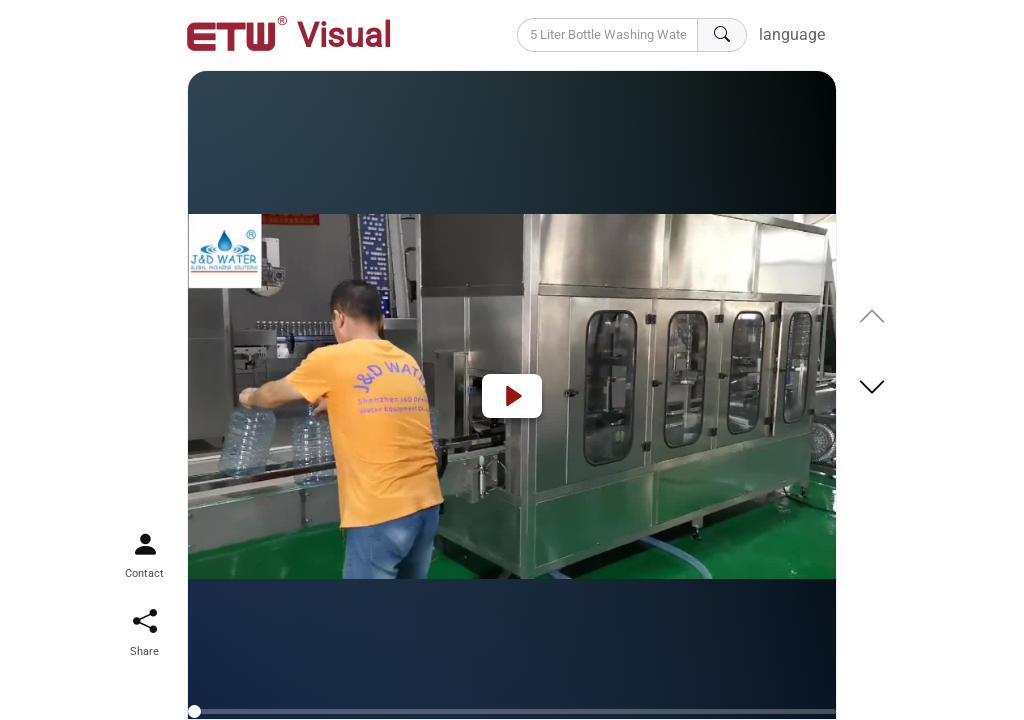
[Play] (512, 396)
